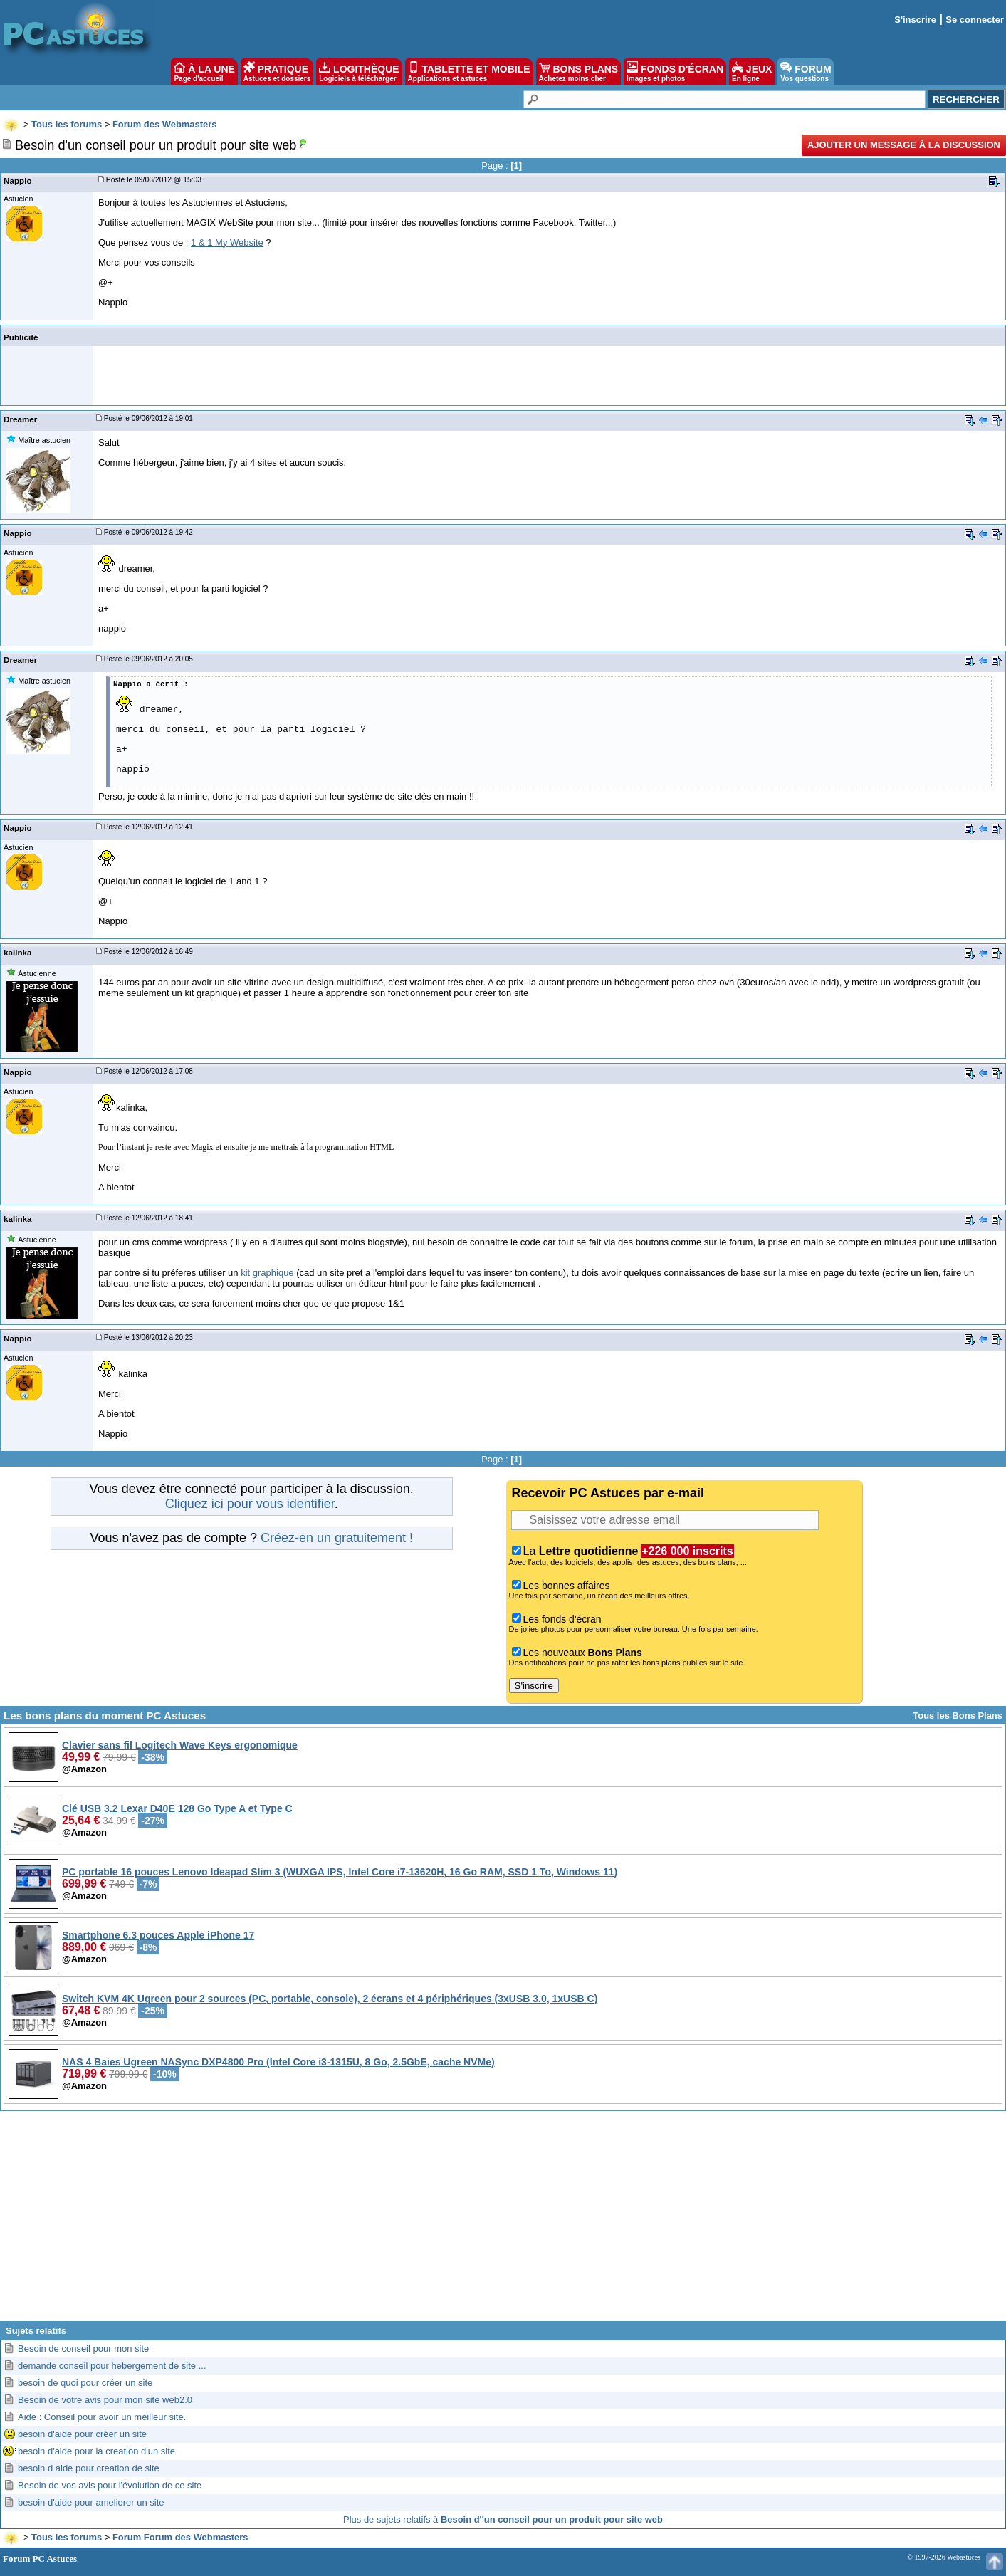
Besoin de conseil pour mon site (83, 2348)
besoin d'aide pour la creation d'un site (96, 2451)
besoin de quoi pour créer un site (85, 2382)
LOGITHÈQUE (359, 72)
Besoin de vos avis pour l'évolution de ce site (109, 2485)
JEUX (752, 72)
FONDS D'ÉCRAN (675, 72)
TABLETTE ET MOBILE (469, 72)
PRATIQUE (277, 72)
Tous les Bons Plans (957, 1715)
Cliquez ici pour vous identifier (250, 1504)
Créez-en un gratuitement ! (337, 1538)
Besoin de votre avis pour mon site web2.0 (105, 2399)
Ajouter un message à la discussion (903, 145)
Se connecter (974, 19)
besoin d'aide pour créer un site (82, 2434)
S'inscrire (915, 19)
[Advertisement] (503, 2221)
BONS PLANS (579, 72)
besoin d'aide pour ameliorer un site (91, 2502)
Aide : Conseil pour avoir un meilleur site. (102, 2417)
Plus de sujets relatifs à (503, 2519)
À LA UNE (204, 72)
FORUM (805, 72)
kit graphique (267, 1272)
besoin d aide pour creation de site (88, 2468)
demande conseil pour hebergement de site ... (112, 2365)
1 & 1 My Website (227, 242)
